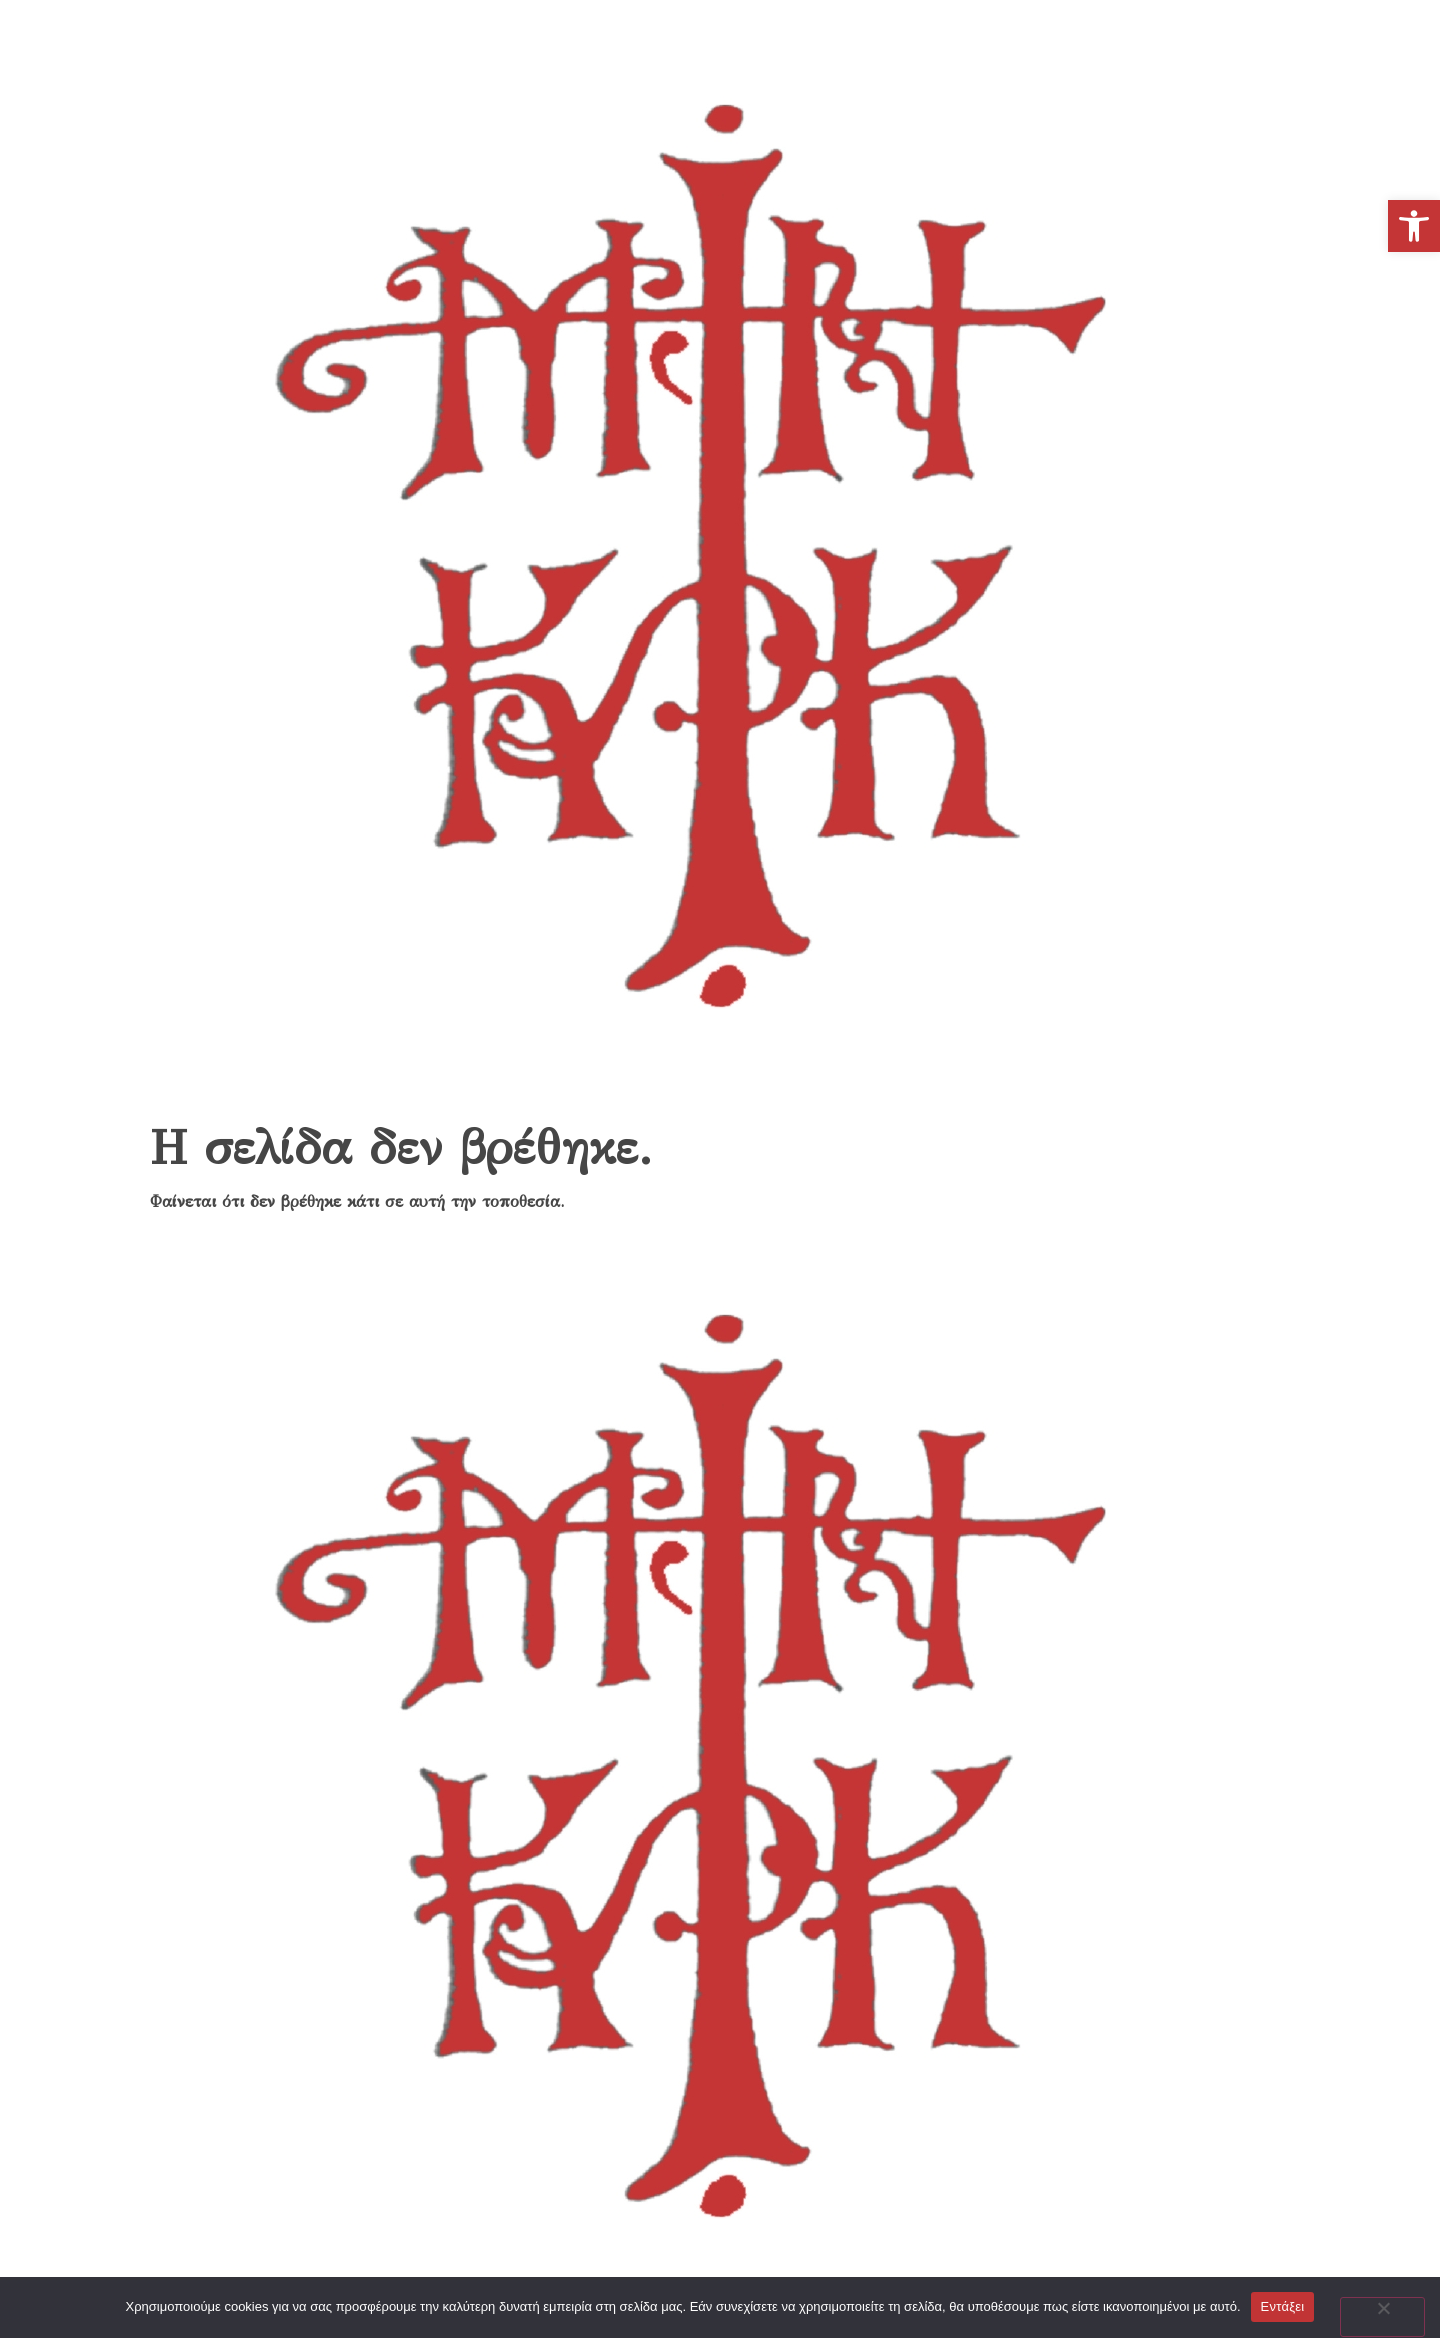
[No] (1382, 2317)
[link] (1414, 226)
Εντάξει (1283, 2306)
